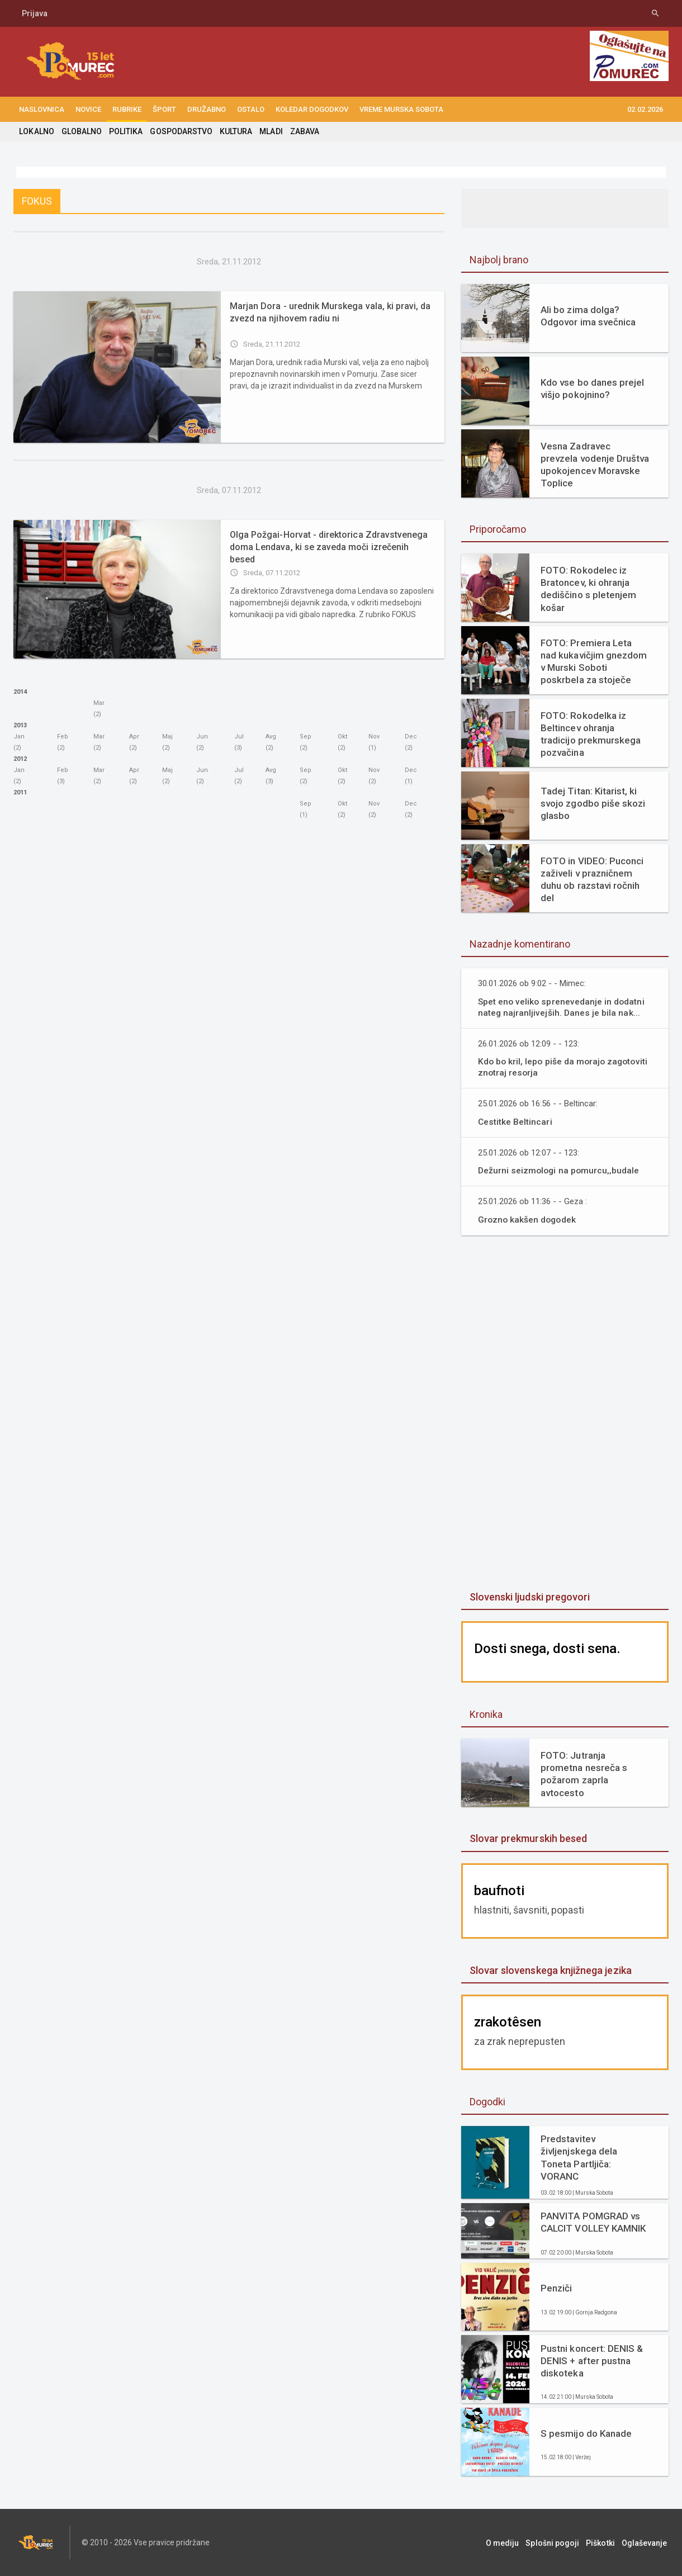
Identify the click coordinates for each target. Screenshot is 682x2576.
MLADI (269, 131)
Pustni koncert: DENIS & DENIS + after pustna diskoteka (591, 2361)
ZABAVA (303, 131)
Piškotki (603, 2542)
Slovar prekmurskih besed (528, 1838)
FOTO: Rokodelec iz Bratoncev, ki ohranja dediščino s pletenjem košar (588, 589)
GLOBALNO (81, 131)
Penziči (556, 2288)
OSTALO (250, 109)
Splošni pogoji (557, 2542)
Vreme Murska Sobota (401, 109)
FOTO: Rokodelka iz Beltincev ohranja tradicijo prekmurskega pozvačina (590, 734)
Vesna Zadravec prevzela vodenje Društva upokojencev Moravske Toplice (595, 465)
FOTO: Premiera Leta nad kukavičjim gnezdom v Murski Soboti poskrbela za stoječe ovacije (595, 661)
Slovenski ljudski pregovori (529, 1597)
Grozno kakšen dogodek (528, 1219)
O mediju (508, 2542)
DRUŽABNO (206, 109)
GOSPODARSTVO (180, 131)
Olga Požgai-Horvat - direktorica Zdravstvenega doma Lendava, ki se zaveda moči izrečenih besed (332, 540)
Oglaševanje (646, 2542)
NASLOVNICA (41, 109)
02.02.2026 (645, 109)
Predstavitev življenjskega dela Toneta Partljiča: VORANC (579, 2157)
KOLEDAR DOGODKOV (312, 109)
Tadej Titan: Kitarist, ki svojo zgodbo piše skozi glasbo (593, 803)
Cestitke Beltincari (515, 1121)
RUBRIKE (126, 109)
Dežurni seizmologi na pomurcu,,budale (559, 1170)
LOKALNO (36, 131)
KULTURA (235, 131)
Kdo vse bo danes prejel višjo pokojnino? (592, 388)
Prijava (35, 13)
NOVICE (88, 109)
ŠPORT (164, 109)
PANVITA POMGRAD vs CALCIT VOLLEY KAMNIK (593, 2222)
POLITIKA (125, 131)
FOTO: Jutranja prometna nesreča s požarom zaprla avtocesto (595, 1770)
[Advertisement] (564, 1414)
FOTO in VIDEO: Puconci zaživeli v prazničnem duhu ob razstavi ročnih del (592, 879)
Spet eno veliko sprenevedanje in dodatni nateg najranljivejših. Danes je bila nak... (562, 1007)
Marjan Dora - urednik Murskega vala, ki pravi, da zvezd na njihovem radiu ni (329, 312)
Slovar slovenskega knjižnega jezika (550, 1970)
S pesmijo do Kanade (586, 2433)
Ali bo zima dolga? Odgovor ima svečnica (588, 316)
